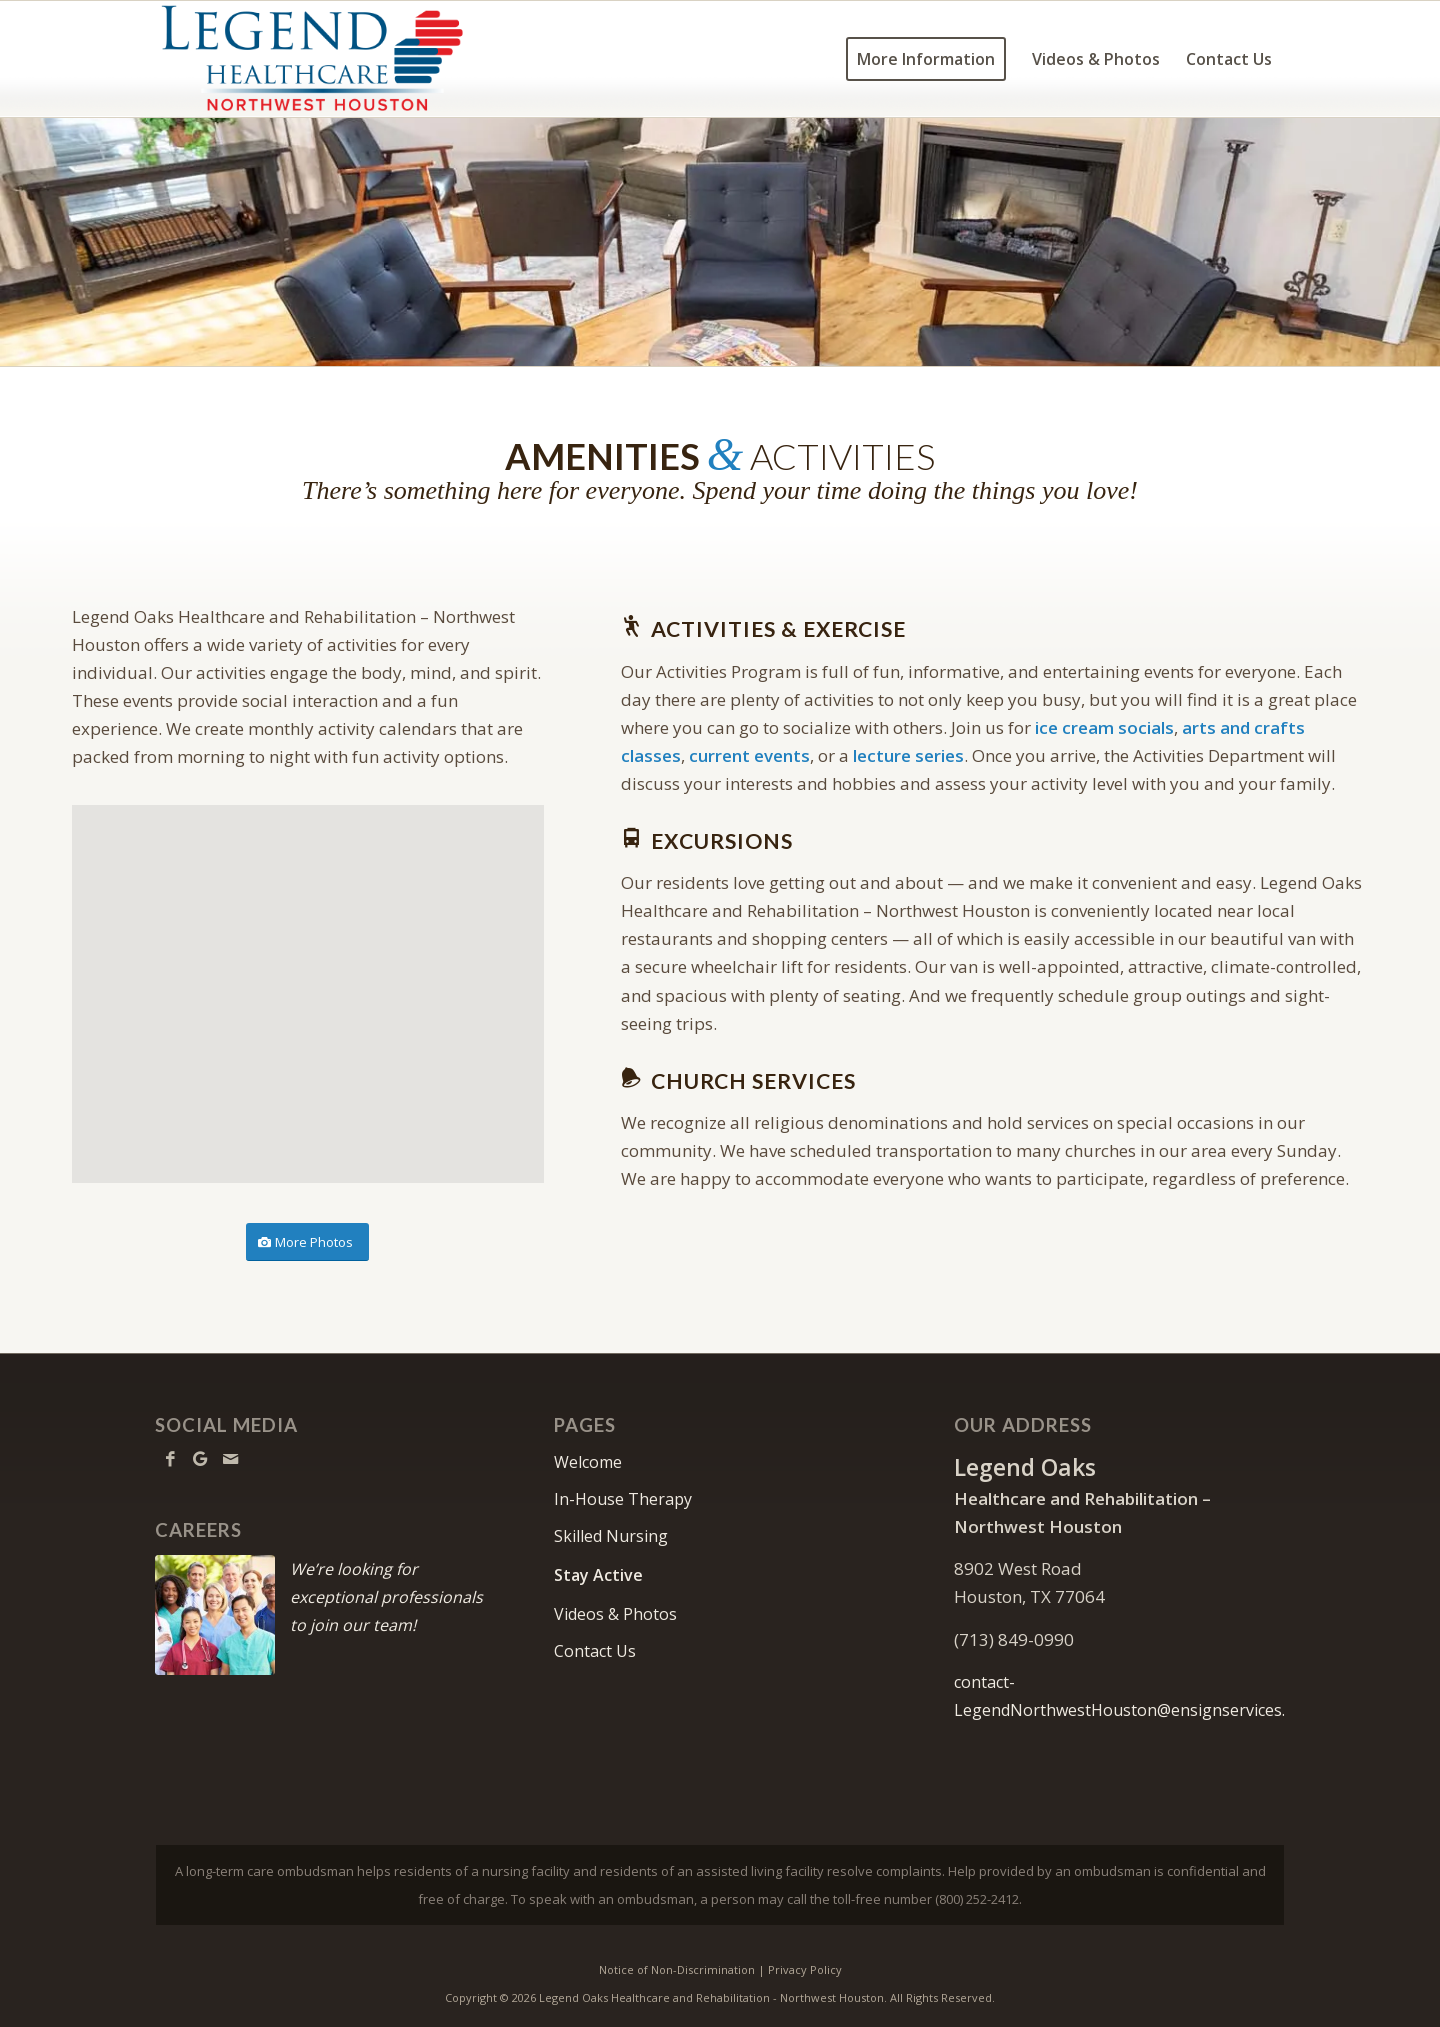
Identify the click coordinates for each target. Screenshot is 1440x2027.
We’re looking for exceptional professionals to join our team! (386, 1597)
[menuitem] (926, 59)
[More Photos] (307, 1242)
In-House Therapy (623, 1499)
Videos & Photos (615, 1614)
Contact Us (595, 1651)
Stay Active (598, 1575)
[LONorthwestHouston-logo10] (337, 59)
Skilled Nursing (611, 1536)
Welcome (588, 1462)
